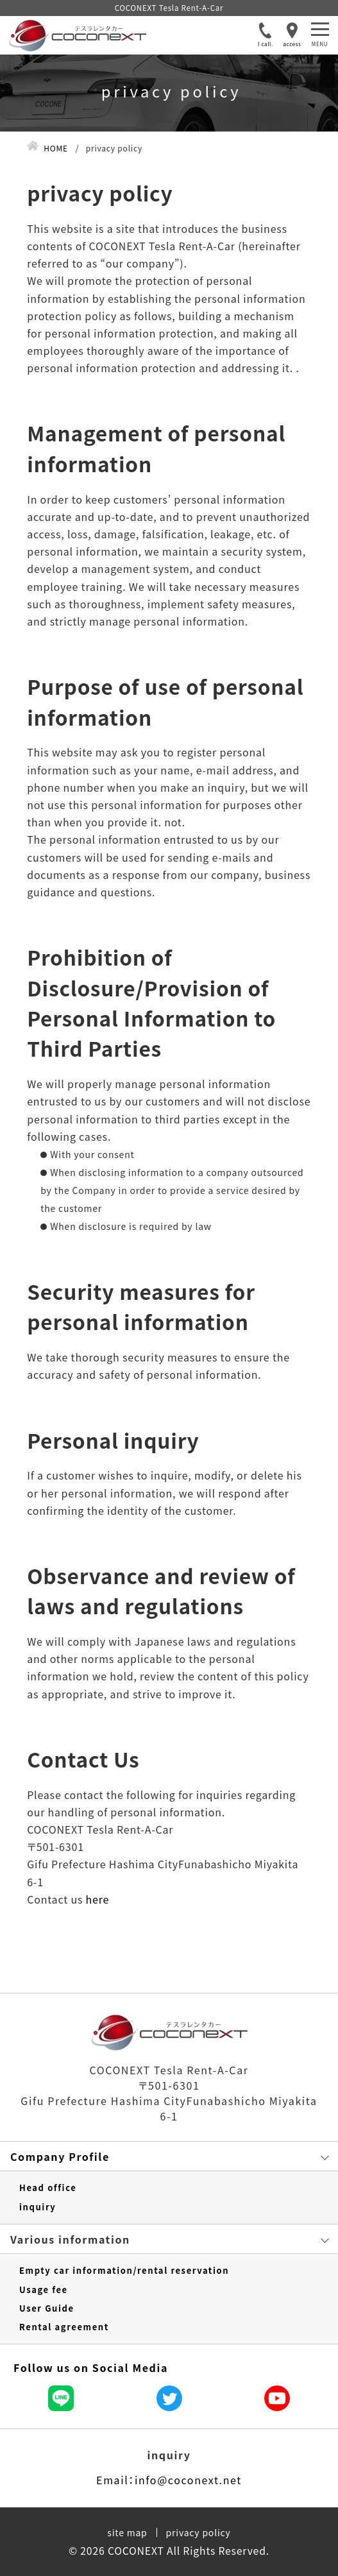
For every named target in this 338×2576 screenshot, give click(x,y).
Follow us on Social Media (90, 2367)
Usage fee (43, 2290)
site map (127, 2532)
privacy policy (198, 2532)
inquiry (37, 2207)
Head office (47, 2188)
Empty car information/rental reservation (124, 2270)
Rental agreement (64, 2327)
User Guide (46, 2308)
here (98, 1899)
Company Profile (60, 2156)
